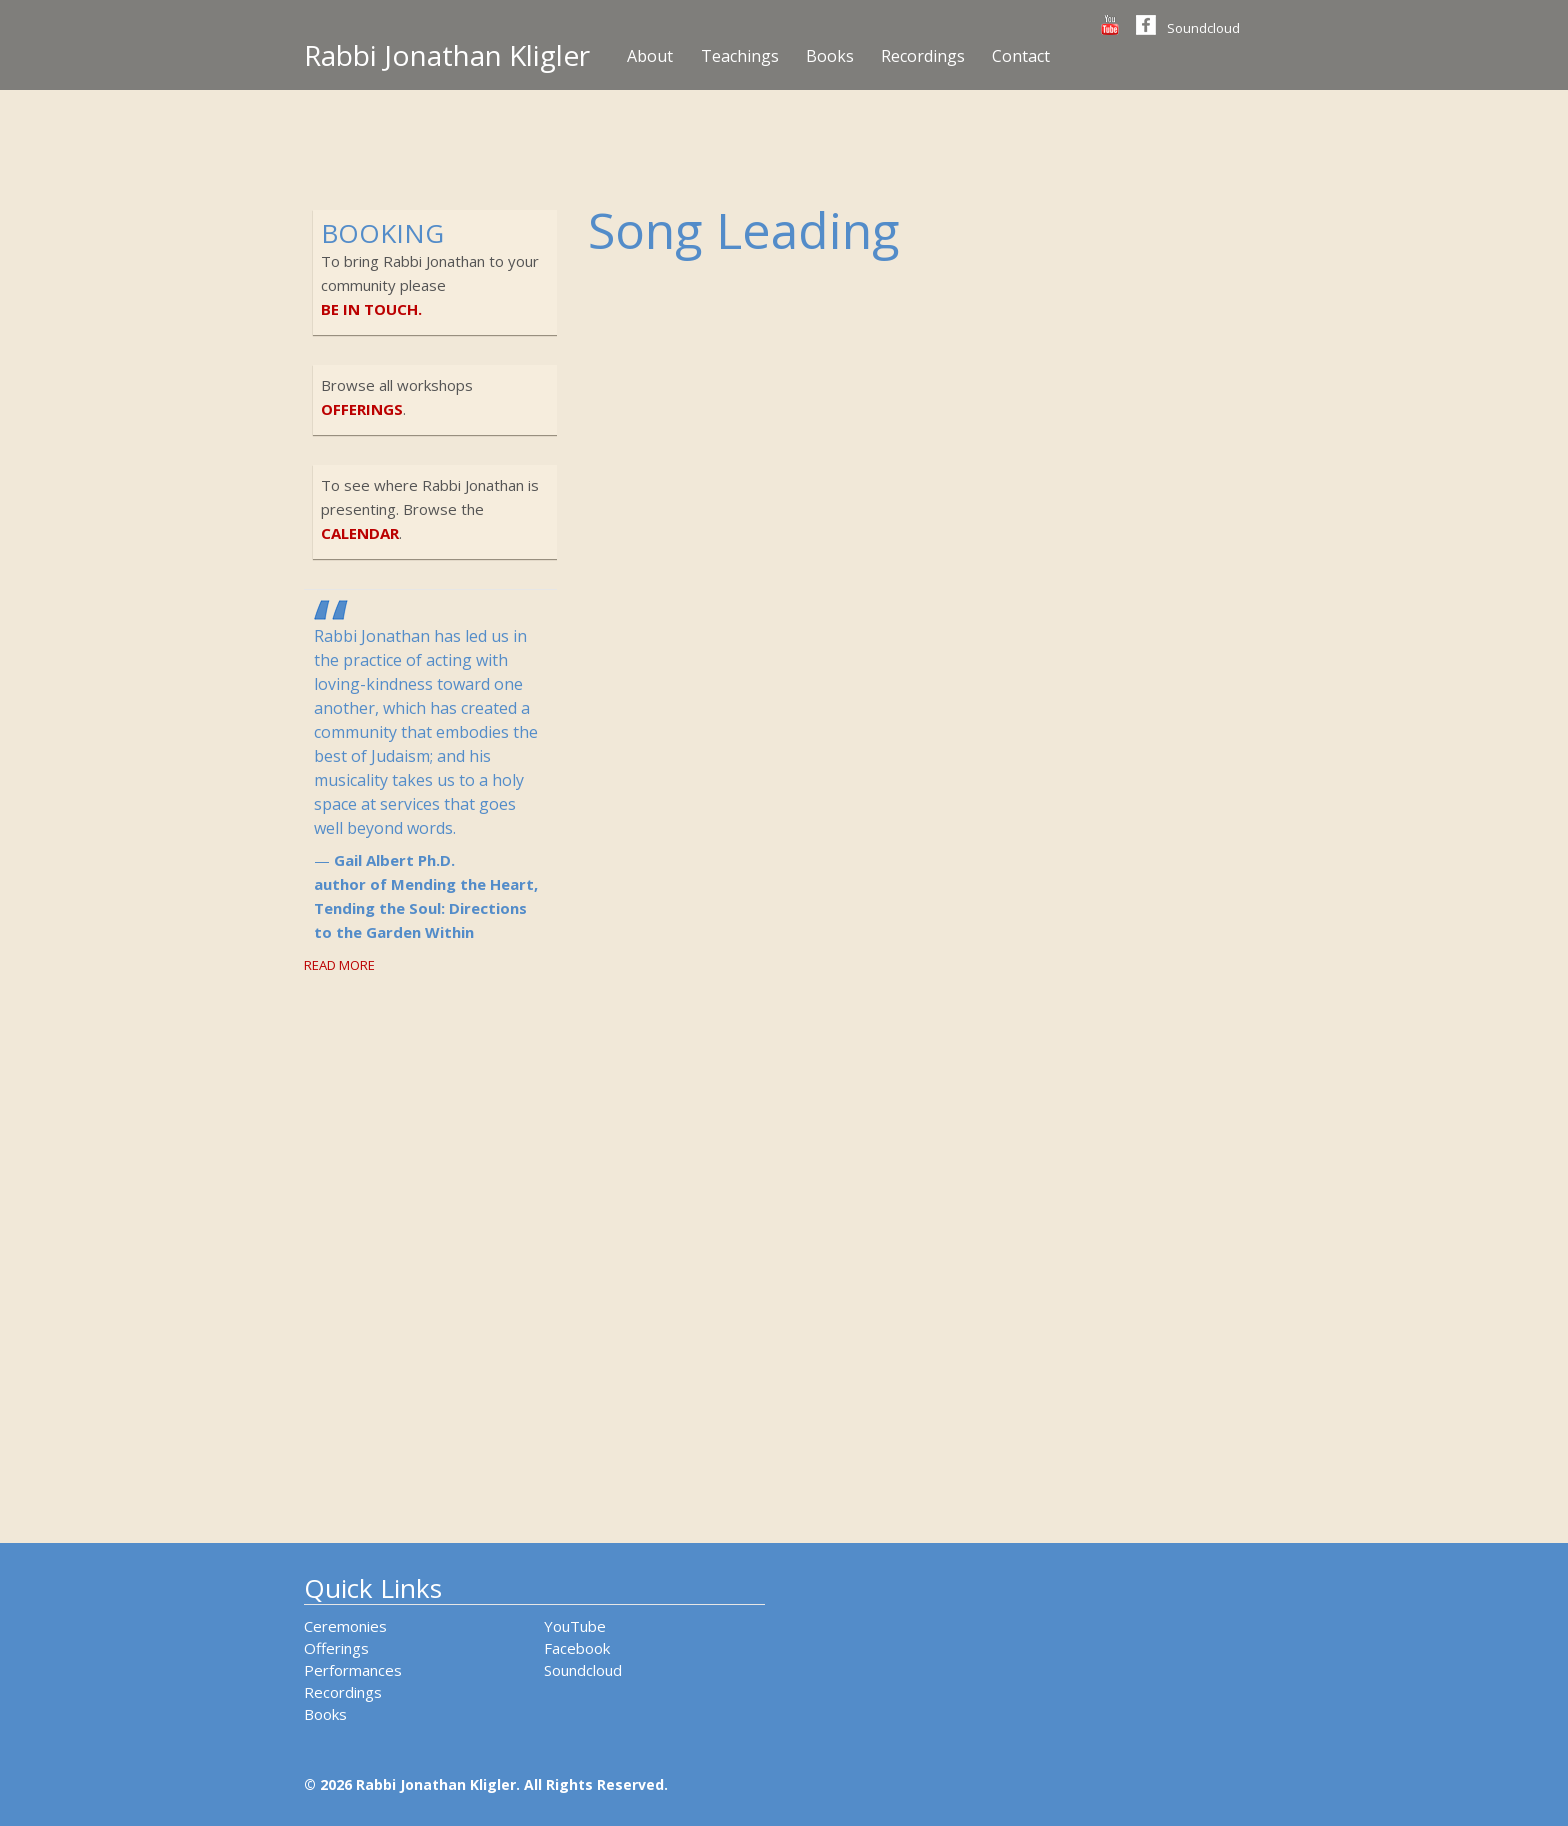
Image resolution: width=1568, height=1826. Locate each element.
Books (830, 56)
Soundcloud (1203, 28)
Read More (339, 965)
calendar (360, 533)
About (650, 56)
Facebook (577, 1648)
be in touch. (371, 309)
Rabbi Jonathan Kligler (447, 55)
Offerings (336, 1648)
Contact (1021, 56)
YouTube (575, 1626)
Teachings (740, 56)
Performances (353, 1670)
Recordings (923, 56)
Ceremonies (345, 1626)
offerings (362, 409)
